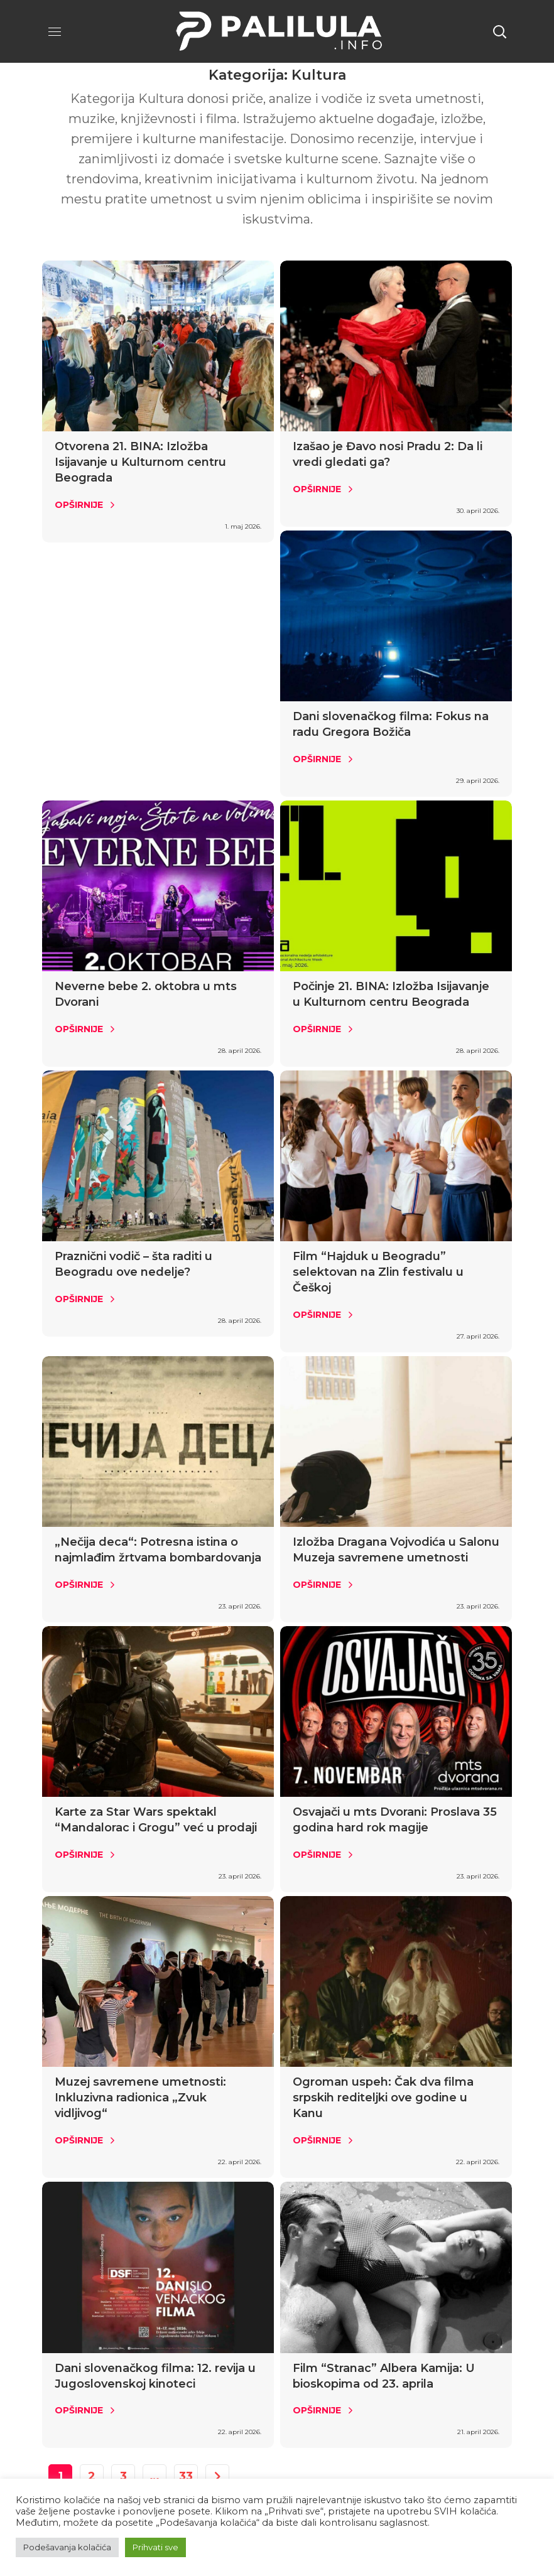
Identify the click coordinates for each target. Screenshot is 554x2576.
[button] (499, 31)
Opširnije (79, 504)
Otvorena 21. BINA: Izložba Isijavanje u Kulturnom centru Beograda (140, 462)
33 (186, 2476)
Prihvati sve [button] (155, 2547)
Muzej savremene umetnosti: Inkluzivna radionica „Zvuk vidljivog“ (140, 2097)
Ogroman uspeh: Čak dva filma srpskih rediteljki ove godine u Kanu (383, 2097)
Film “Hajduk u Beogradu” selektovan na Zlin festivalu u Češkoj (378, 1272)
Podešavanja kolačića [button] (67, 2547)
